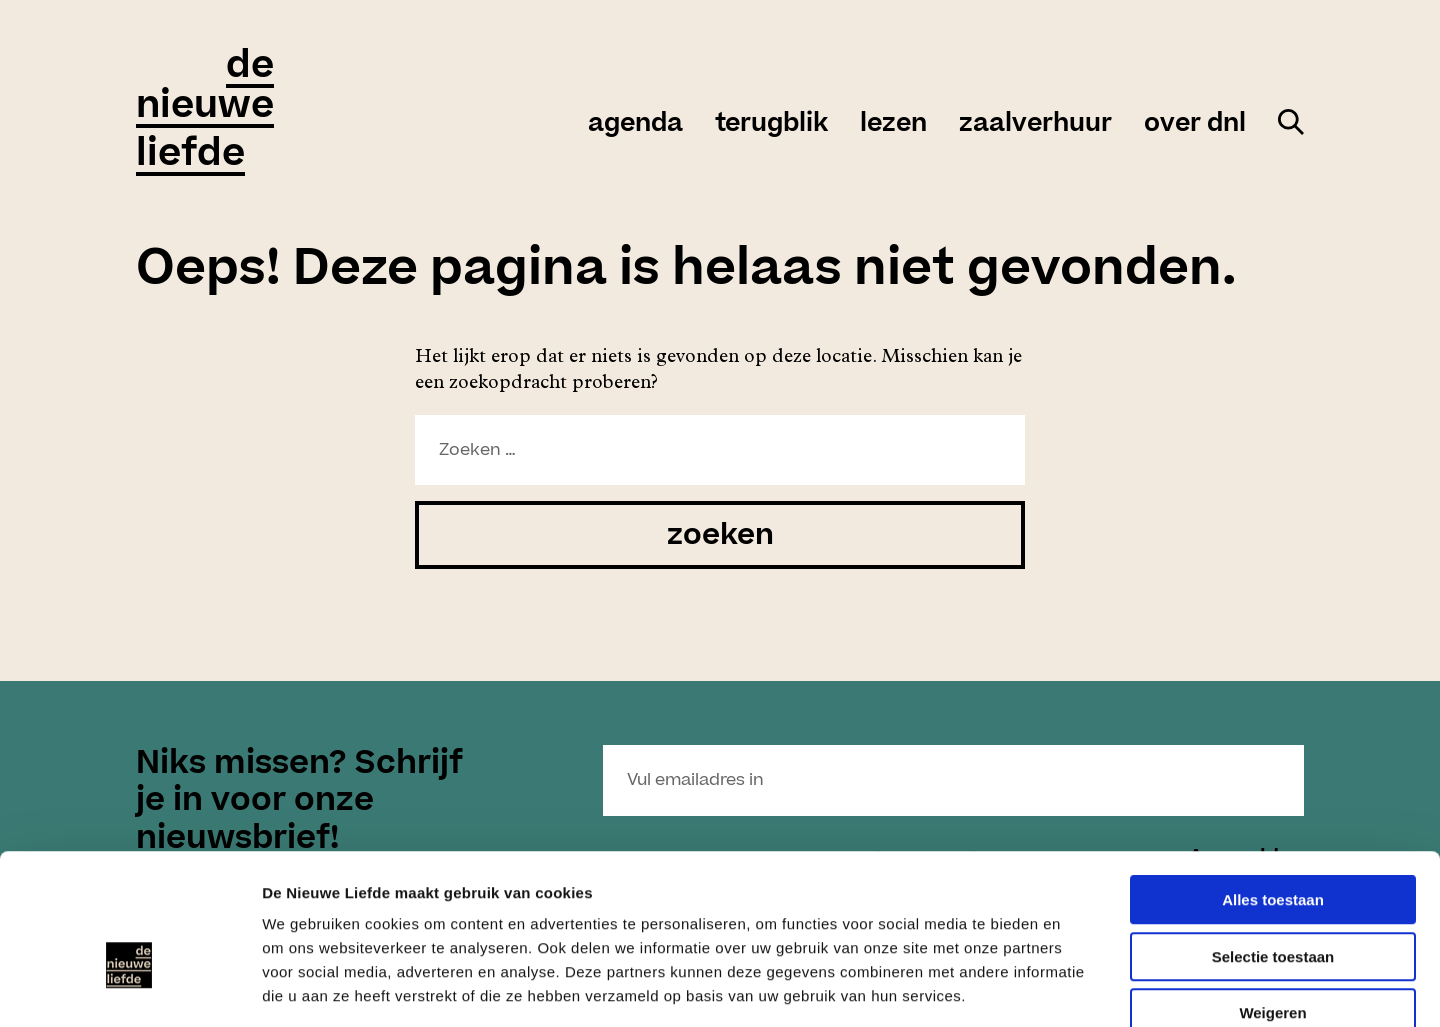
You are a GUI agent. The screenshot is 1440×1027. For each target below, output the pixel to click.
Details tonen (1080, 987)
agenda (635, 124)
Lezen (893, 124)
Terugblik (771, 124)
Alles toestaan (1273, 787)
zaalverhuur (1035, 124)
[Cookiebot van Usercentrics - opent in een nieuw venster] (129, 988)
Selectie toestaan (1273, 844)
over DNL (1195, 124)
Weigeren (1272, 900)
